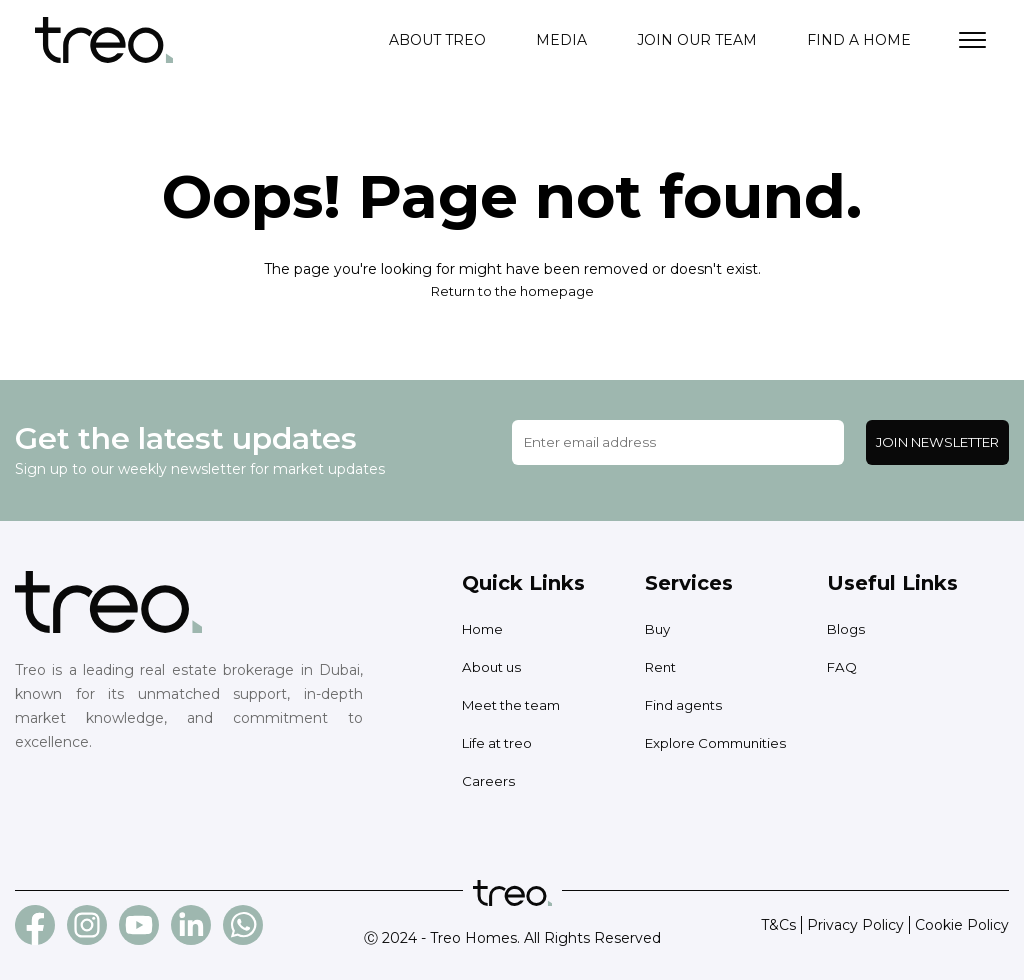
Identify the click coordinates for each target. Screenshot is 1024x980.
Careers (488, 781)
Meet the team (516, 705)
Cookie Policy (962, 925)
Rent (662, 667)
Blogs (847, 629)
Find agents (686, 705)
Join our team (697, 40)
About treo (437, 40)
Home (484, 629)
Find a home (859, 40)
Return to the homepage (512, 291)
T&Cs (778, 925)
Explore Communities (720, 743)
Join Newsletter (937, 442)
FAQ (842, 667)
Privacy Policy (855, 925)
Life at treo (500, 743)
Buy (659, 629)
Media (561, 40)
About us (493, 667)
